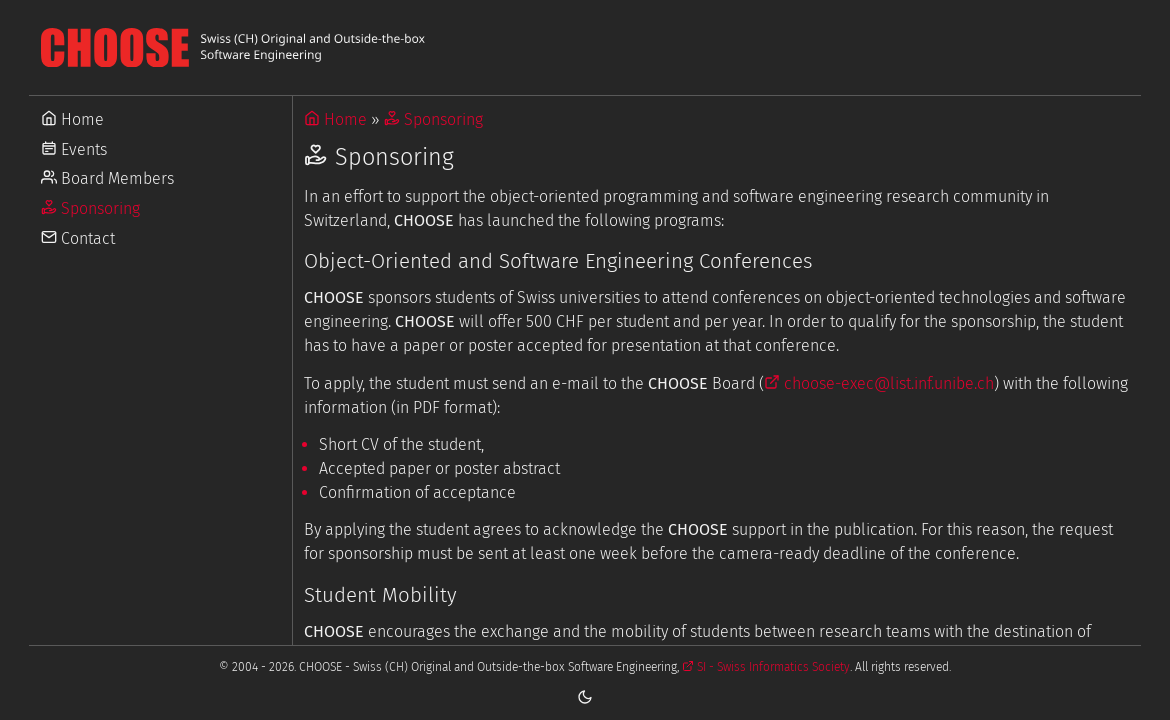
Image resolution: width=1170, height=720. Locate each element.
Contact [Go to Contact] (78, 238)
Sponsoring (433, 119)
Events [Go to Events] (74, 149)
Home (335, 119)
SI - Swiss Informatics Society (766, 667)
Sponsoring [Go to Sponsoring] (90, 208)
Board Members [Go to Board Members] (107, 178)
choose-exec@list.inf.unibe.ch (879, 383)
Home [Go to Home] (72, 119)
